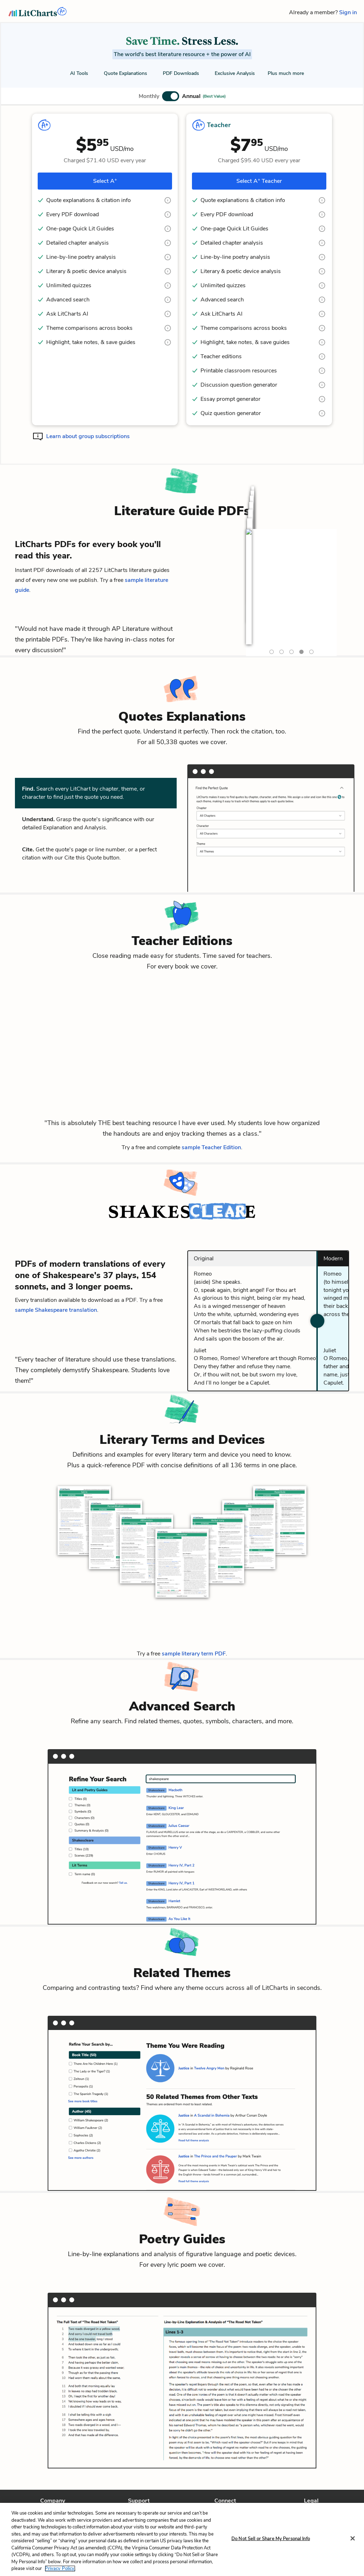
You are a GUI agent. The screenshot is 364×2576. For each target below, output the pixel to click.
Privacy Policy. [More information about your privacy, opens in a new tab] (60, 2568)
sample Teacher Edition (211, 1147)
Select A (105, 180)
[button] (182, 96)
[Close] (352, 2538)
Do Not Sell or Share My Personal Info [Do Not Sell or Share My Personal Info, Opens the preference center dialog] (270, 2539)
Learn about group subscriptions (88, 436)
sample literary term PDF (194, 1654)
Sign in (348, 12)
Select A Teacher (259, 180)
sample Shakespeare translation (56, 1310)
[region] (182, 2539)
